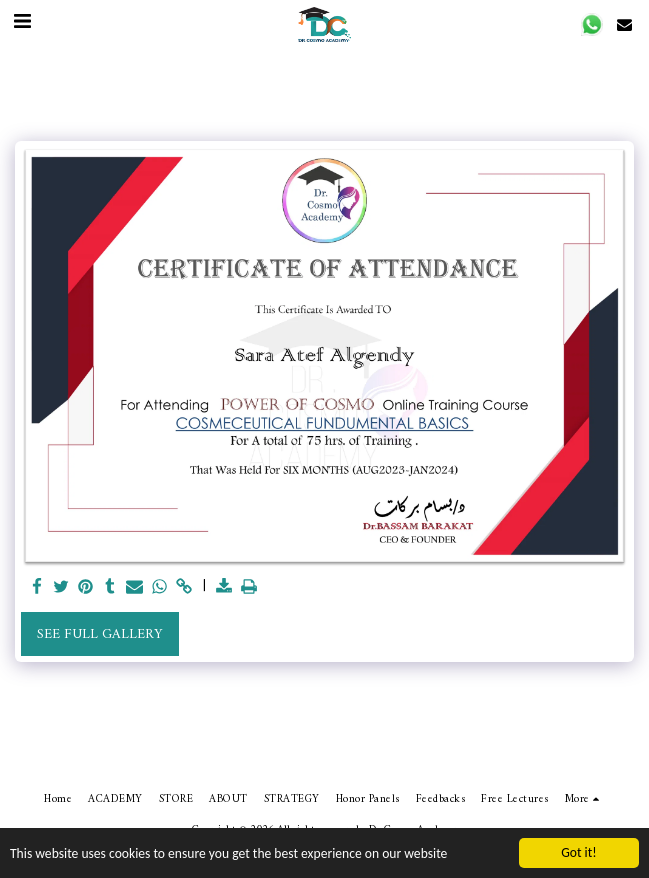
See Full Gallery (99, 634)
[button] (592, 24)
